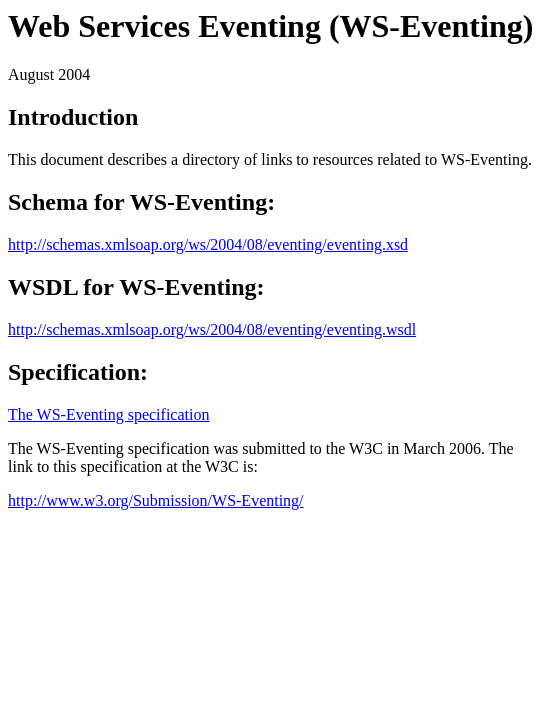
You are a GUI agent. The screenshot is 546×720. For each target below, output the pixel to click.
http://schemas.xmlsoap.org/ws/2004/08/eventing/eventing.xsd (208, 244)
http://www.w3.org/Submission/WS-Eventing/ (156, 500)
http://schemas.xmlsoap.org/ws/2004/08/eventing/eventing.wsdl (212, 329)
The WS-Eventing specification (108, 414)
